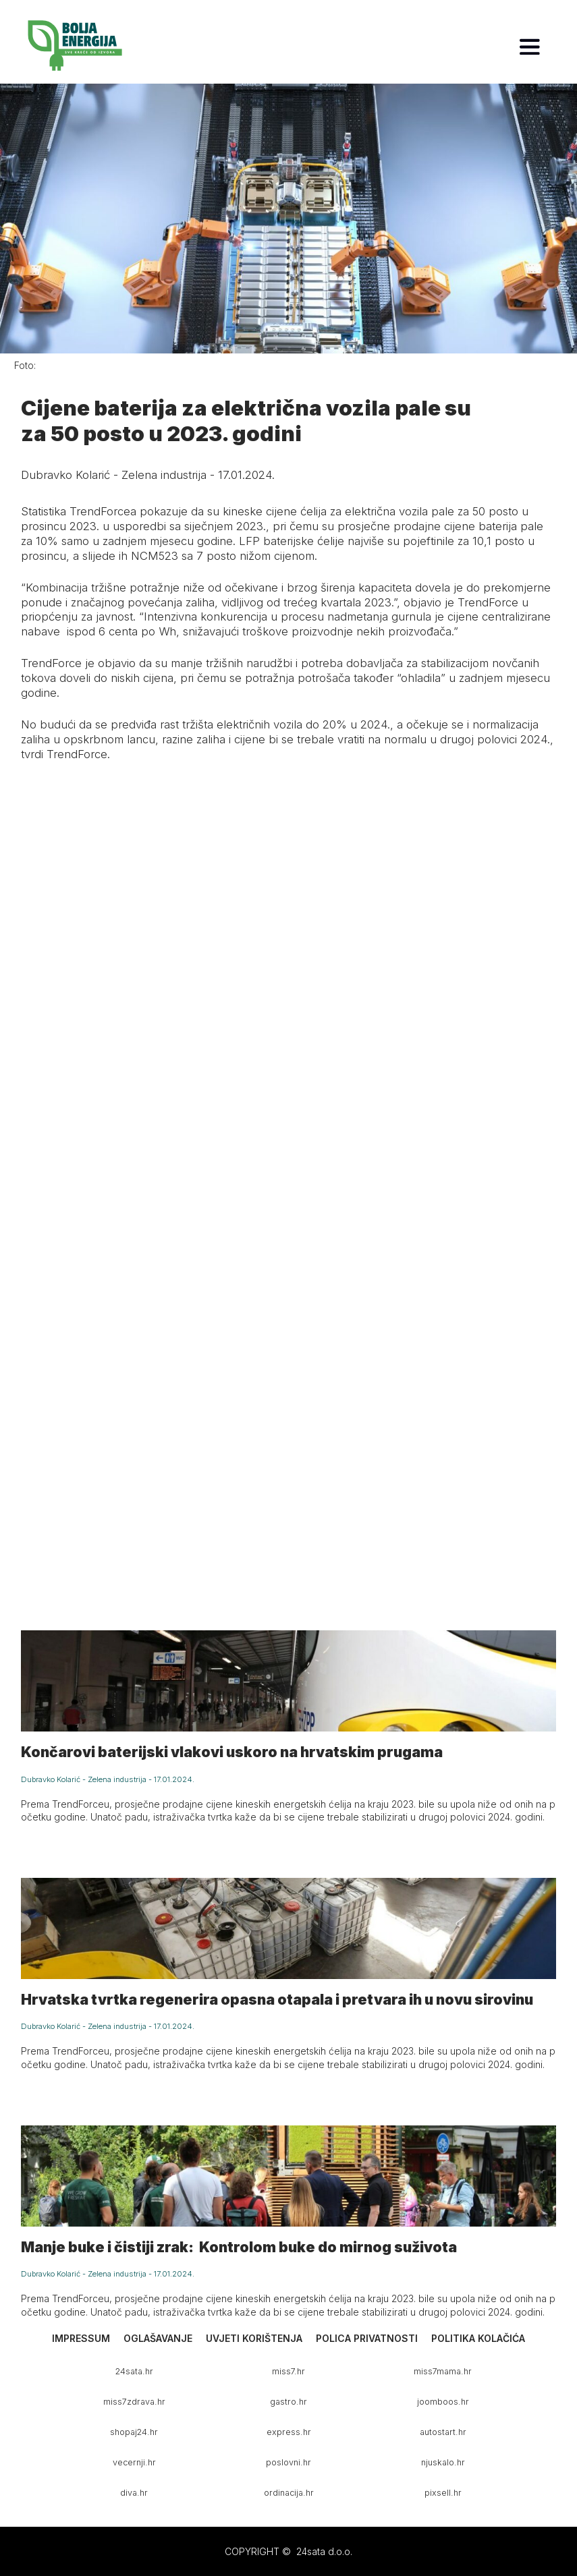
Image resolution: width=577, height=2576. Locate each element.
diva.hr (134, 2493)
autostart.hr (443, 2432)
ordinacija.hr (289, 2493)
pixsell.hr (443, 2493)
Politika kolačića (478, 2338)
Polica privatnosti (367, 2338)
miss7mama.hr (443, 2371)
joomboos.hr (443, 2402)
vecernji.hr (134, 2462)
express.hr (289, 2432)
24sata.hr (134, 2371)
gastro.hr (288, 2402)
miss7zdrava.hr (134, 2402)
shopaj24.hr (134, 2432)
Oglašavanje (157, 2338)
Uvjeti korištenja (254, 2338)
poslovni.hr (288, 2462)
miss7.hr (288, 2371)
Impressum (81, 2338)
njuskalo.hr (443, 2462)
